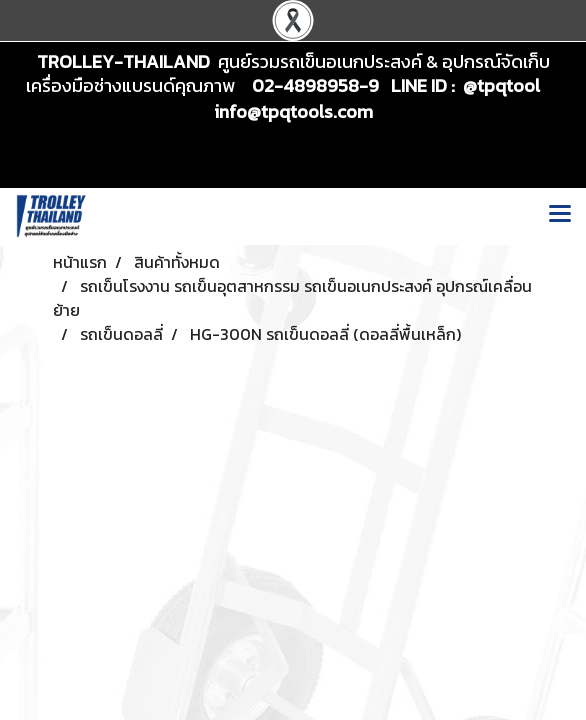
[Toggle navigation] (560, 216)
